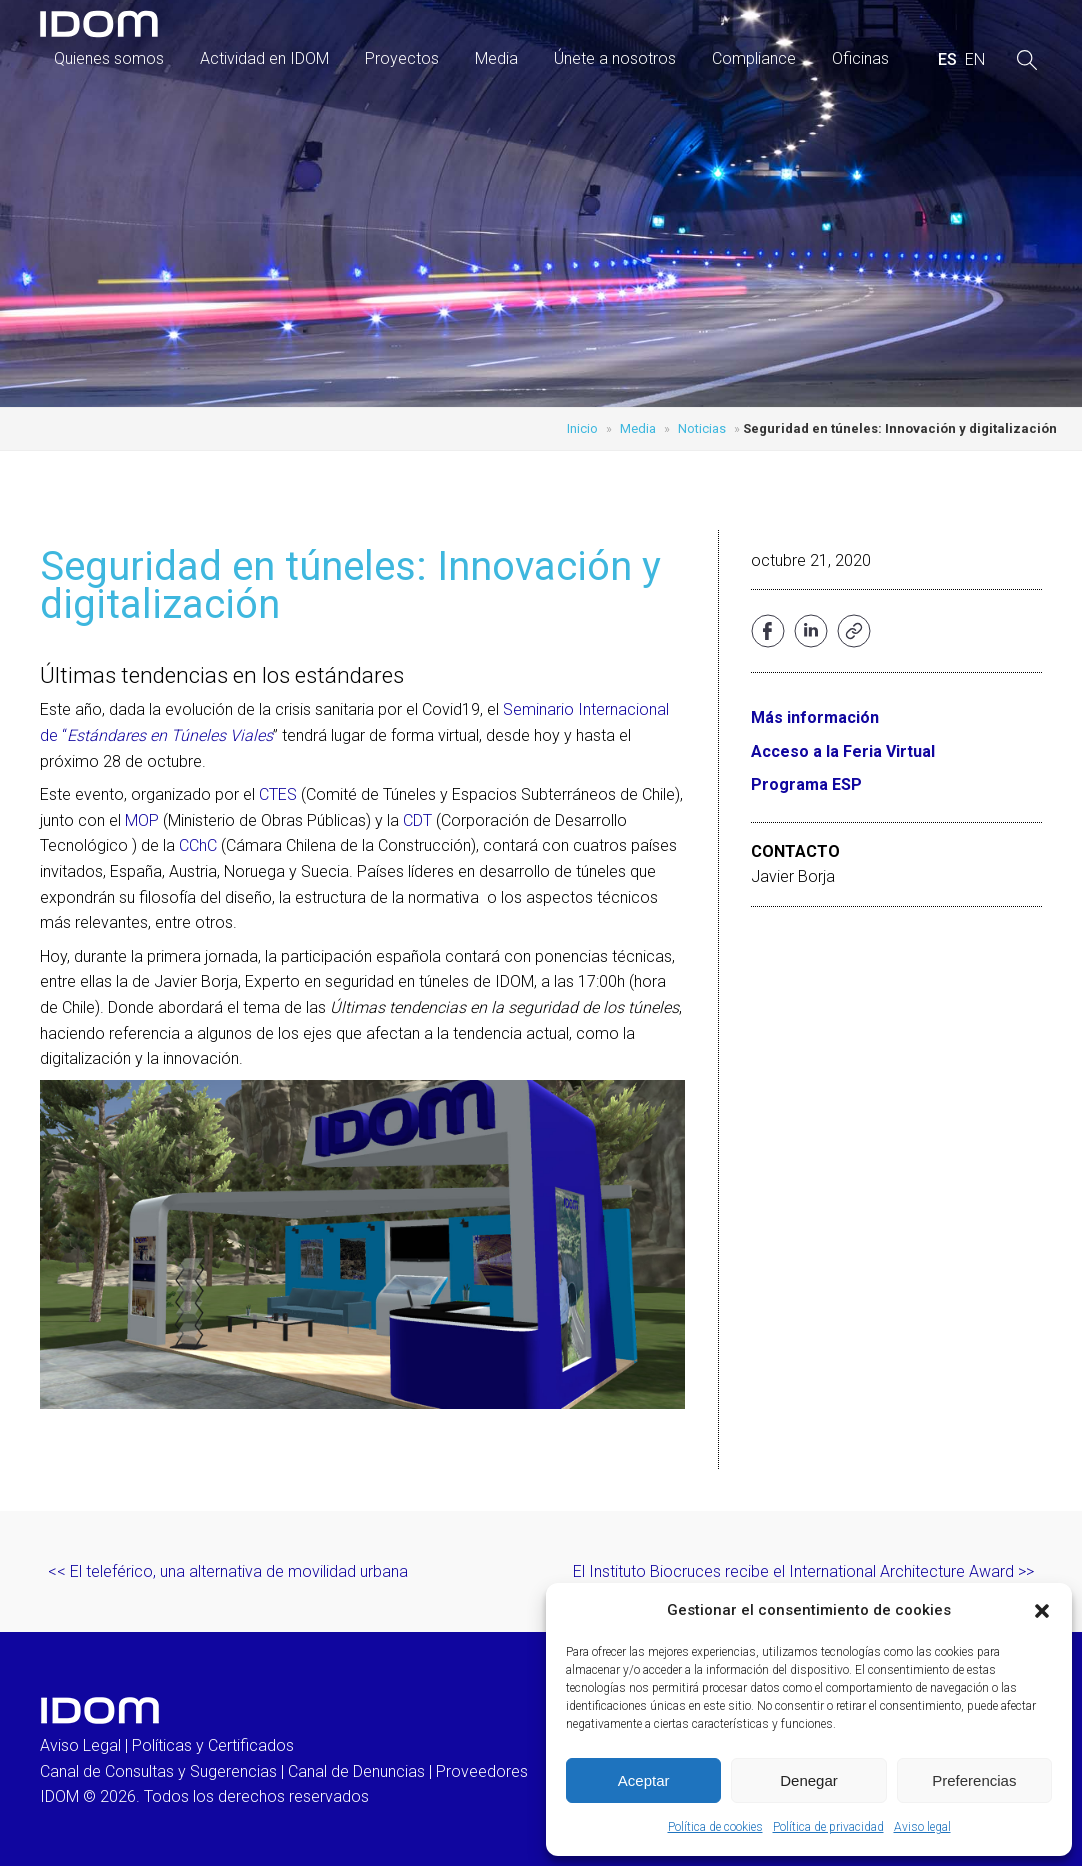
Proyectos (402, 58)
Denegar (809, 1780)
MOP (144, 820)
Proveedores (482, 1771)
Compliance (754, 58)
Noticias (702, 428)
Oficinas (860, 58)
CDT (417, 820)
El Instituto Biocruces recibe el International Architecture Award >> (803, 1571)
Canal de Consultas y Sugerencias (158, 1771)
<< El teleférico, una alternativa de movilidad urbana (228, 1571)
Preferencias (974, 1780)
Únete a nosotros (615, 58)
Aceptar (644, 1780)
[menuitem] (947, 60)
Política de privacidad (828, 1827)
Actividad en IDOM (264, 58)
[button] (1042, 1611)
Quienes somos (109, 58)
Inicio (582, 428)
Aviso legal (922, 1827)
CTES (280, 794)
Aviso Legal (80, 1745)
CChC (200, 845)
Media (496, 58)
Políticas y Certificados (213, 1745)
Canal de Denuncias (356, 1771)
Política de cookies (715, 1827)
